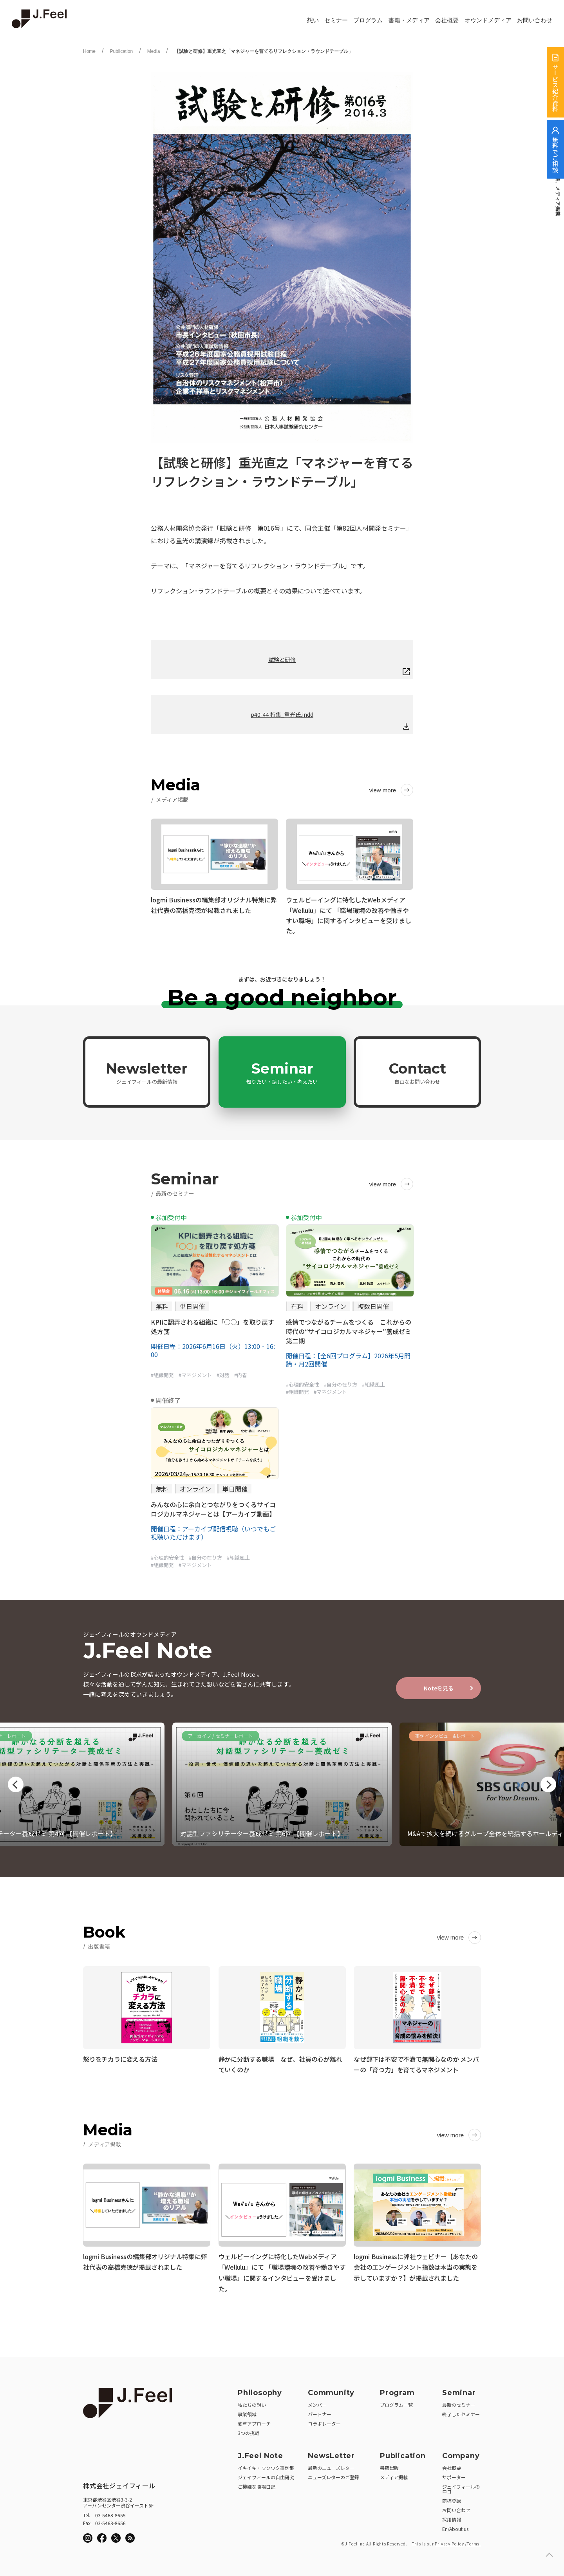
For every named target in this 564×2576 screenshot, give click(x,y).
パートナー (319, 2411)
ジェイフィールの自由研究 (266, 2474)
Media (153, 51)
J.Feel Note (260, 2453)
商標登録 (451, 2498)
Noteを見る (439, 1688)
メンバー (317, 2402)
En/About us (455, 2526)
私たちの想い (252, 2402)
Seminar (282, 1072)
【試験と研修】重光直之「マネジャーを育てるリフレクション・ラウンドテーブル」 (263, 51)
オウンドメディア (488, 20)
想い (313, 20)
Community (331, 2390)
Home (89, 51)
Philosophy (260, 2390)
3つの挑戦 (248, 2430)
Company (461, 2453)
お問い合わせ (534, 20)
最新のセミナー (458, 2402)
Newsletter (147, 1072)
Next (548, 1784)
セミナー (336, 20)
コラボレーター (324, 2421)
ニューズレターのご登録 (333, 2474)
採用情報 (451, 2517)
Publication (121, 51)
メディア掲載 (394, 2474)
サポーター (454, 2474)
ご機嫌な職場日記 (256, 2484)
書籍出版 (389, 2465)
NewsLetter (331, 2453)
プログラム (368, 20)
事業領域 (247, 2411)
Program (397, 2390)
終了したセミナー (461, 2411)
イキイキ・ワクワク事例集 (266, 2465)
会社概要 (447, 20)
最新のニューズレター (331, 2465)
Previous (16, 1784)
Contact (417, 1072)
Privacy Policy (449, 2541)
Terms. (474, 2541)
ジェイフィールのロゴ (461, 2486)
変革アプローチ (254, 2421)
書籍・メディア (409, 20)
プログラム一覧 (396, 2402)
